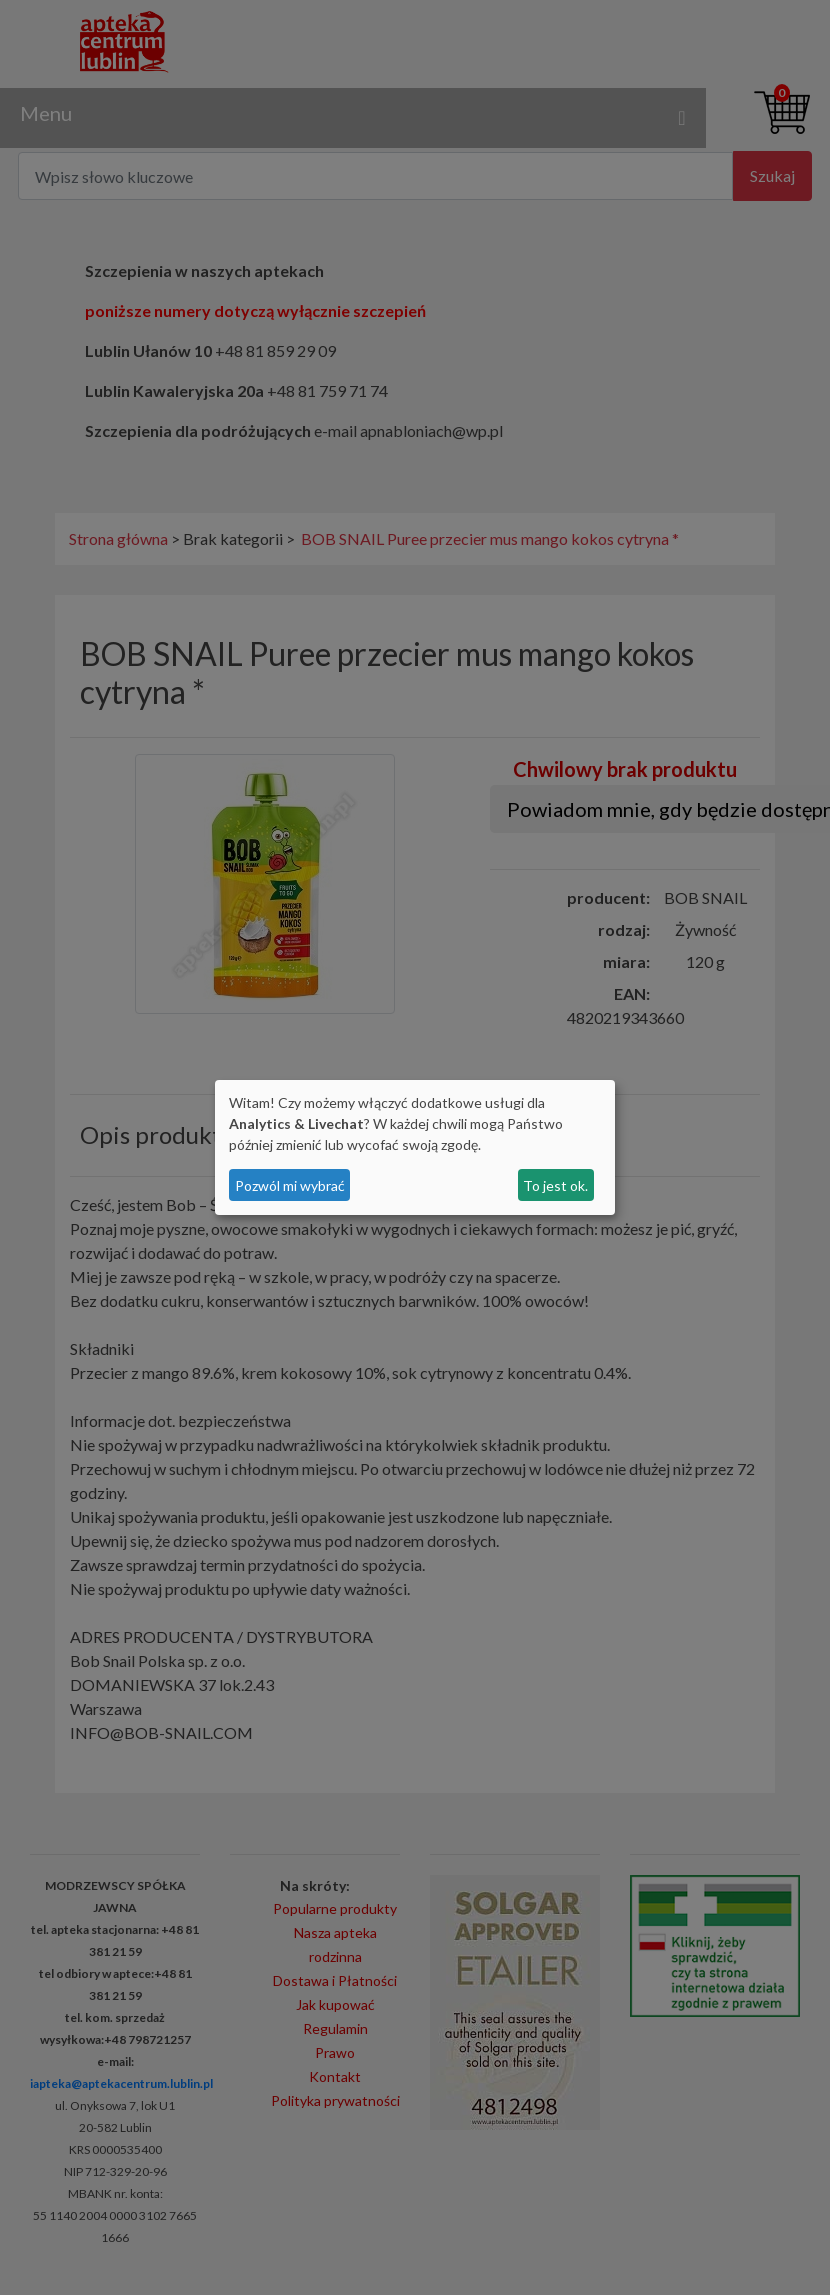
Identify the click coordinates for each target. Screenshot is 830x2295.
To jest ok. (555, 1185)
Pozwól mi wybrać (290, 1185)
